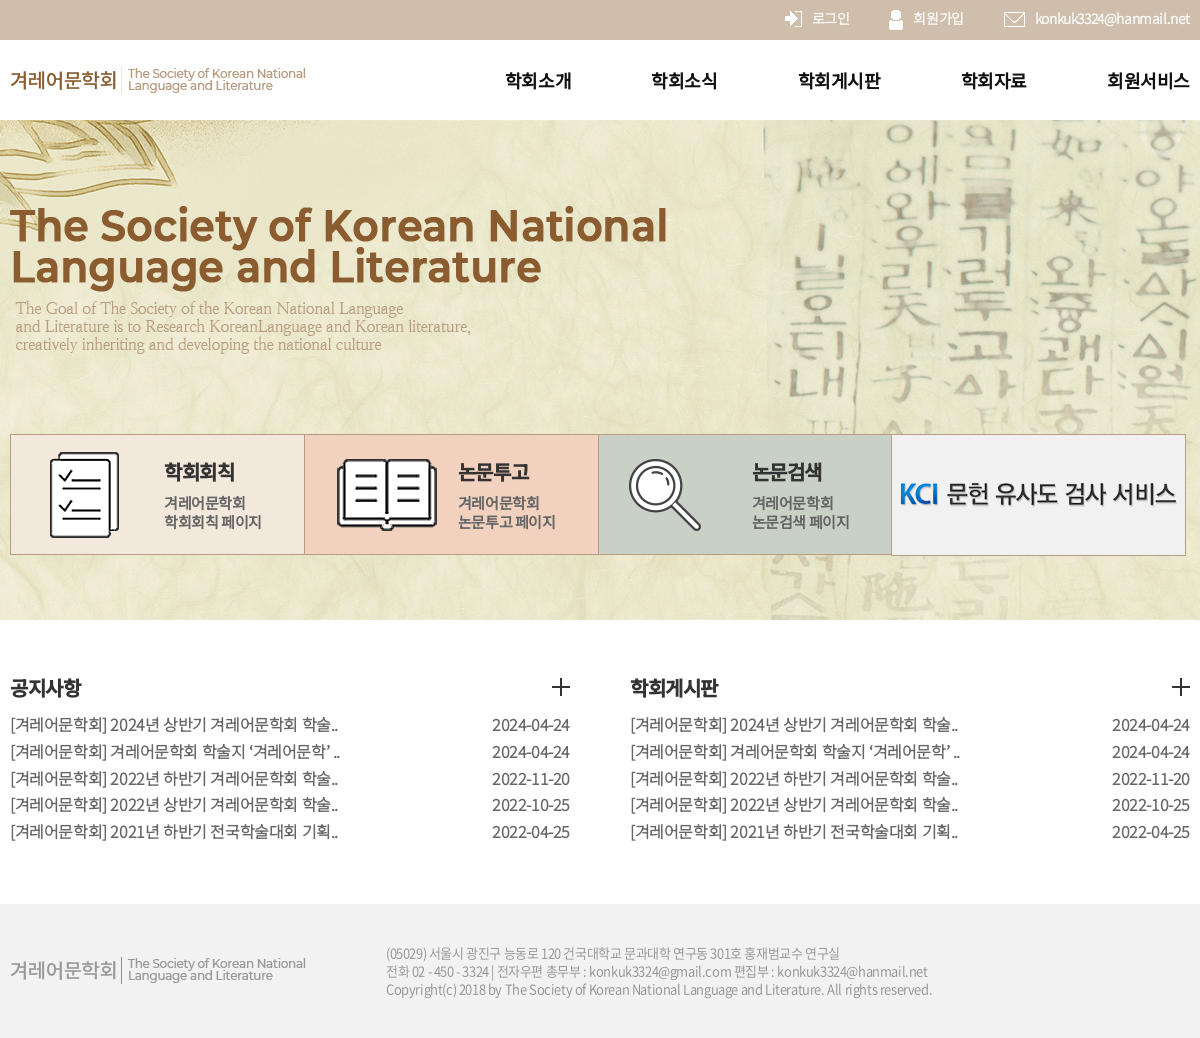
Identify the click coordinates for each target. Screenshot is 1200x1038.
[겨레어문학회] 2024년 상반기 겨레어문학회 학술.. (174, 724)
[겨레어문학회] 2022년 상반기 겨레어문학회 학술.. (174, 804)
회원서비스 (1148, 80)
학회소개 (538, 80)
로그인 (817, 20)
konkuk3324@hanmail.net (1097, 20)
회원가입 (926, 20)
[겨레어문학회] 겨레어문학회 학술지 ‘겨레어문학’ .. (175, 751)
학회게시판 (839, 80)
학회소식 (684, 80)
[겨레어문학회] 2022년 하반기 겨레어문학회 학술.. (174, 778)
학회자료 (994, 80)
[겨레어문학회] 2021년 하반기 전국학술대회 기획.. (174, 831)
